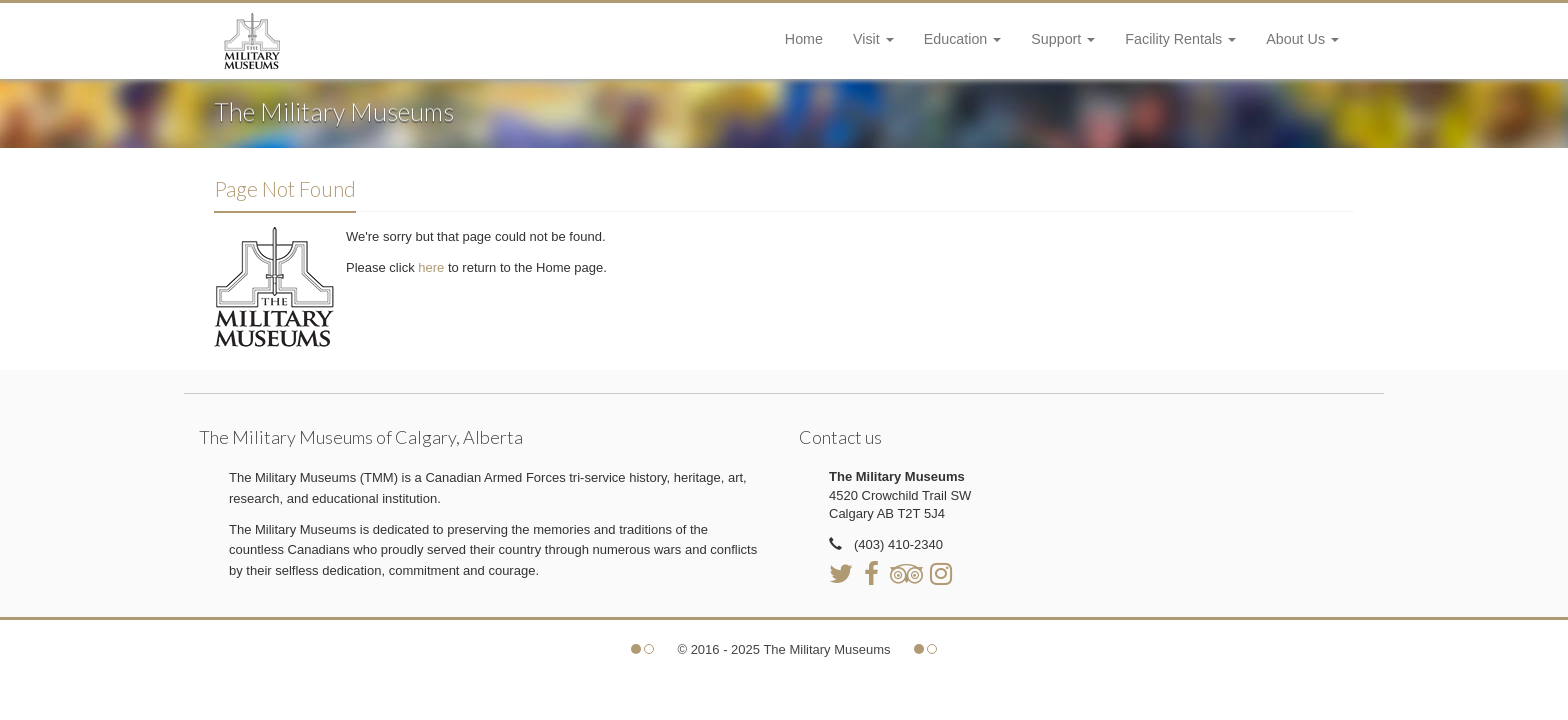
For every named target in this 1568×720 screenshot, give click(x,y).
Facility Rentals (1180, 39)
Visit (873, 39)
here (433, 267)
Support (1063, 39)
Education (963, 39)
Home (804, 39)
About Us (1302, 39)
